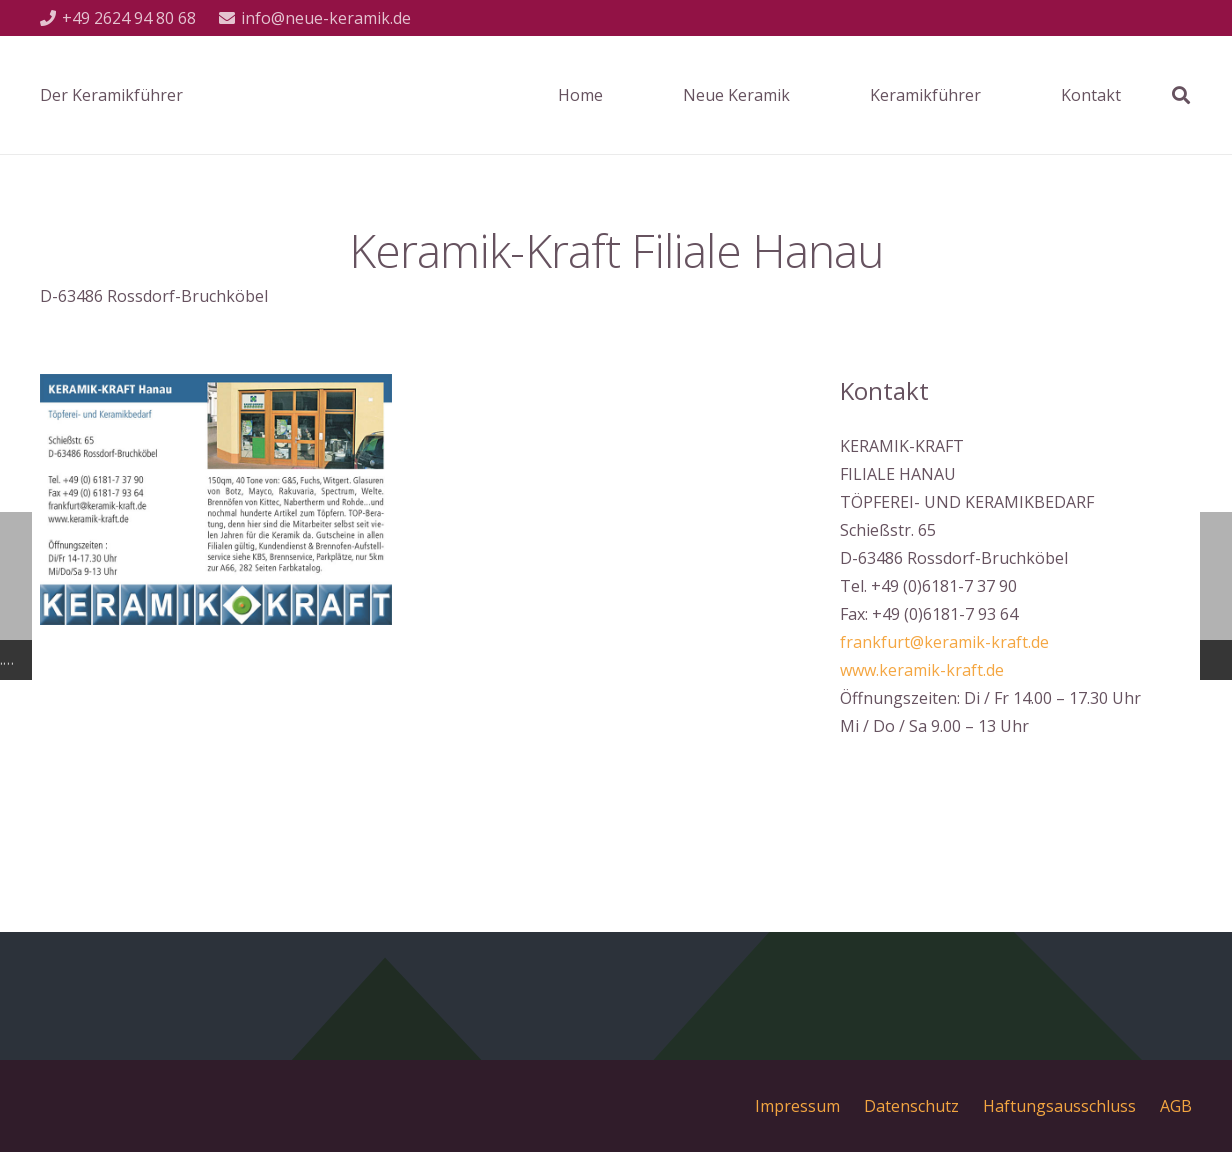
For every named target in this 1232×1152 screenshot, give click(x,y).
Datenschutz (911, 1106)
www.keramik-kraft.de (922, 670)
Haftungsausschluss (1059, 1106)
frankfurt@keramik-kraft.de (944, 642)
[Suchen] (1181, 95)
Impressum (797, 1106)
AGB (1176, 1106)
